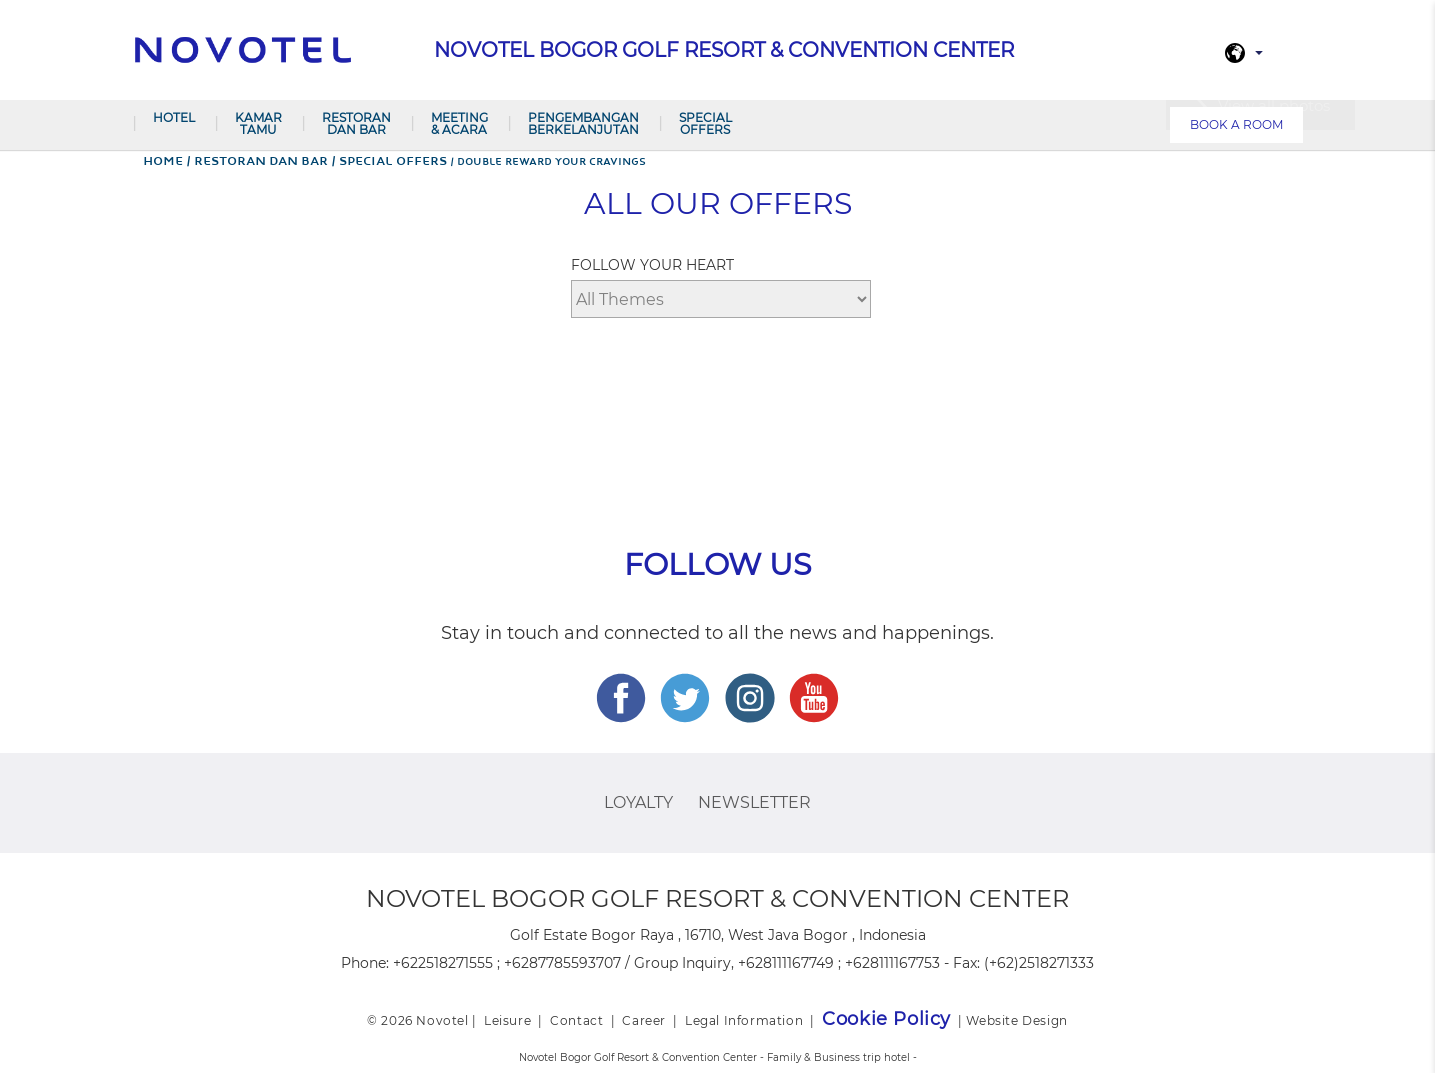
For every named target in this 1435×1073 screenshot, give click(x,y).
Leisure (507, 1020)
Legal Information (744, 1020)
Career (644, 1020)
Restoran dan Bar (356, 123)
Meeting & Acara (459, 123)
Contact (576, 1020)
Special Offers (705, 123)
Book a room (1236, 124)
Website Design (1016, 1020)
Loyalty (638, 802)
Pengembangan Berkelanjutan (583, 123)
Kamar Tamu (258, 123)
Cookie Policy (886, 1019)
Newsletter (754, 802)
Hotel (174, 117)
